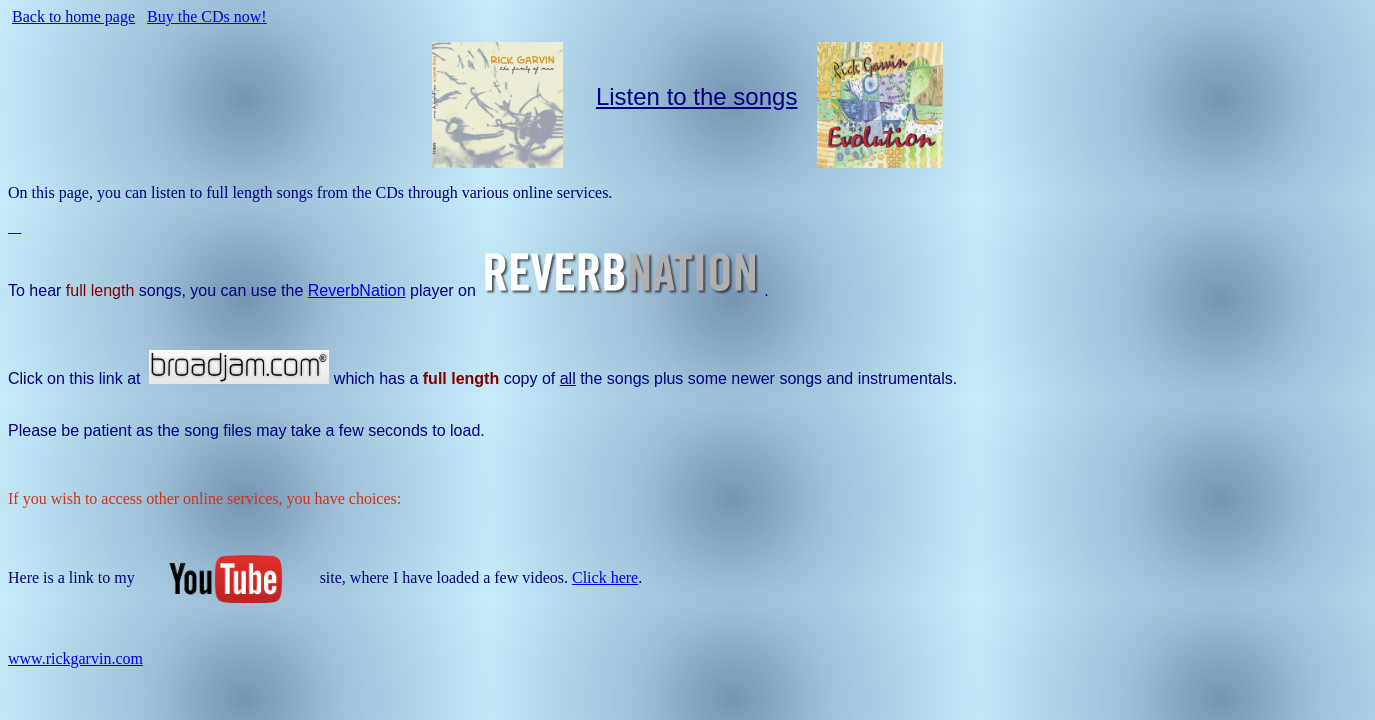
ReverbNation (357, 290)
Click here (605, 577)
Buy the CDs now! (207, 16)
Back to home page (73, 16)
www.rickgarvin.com (75, 658)
